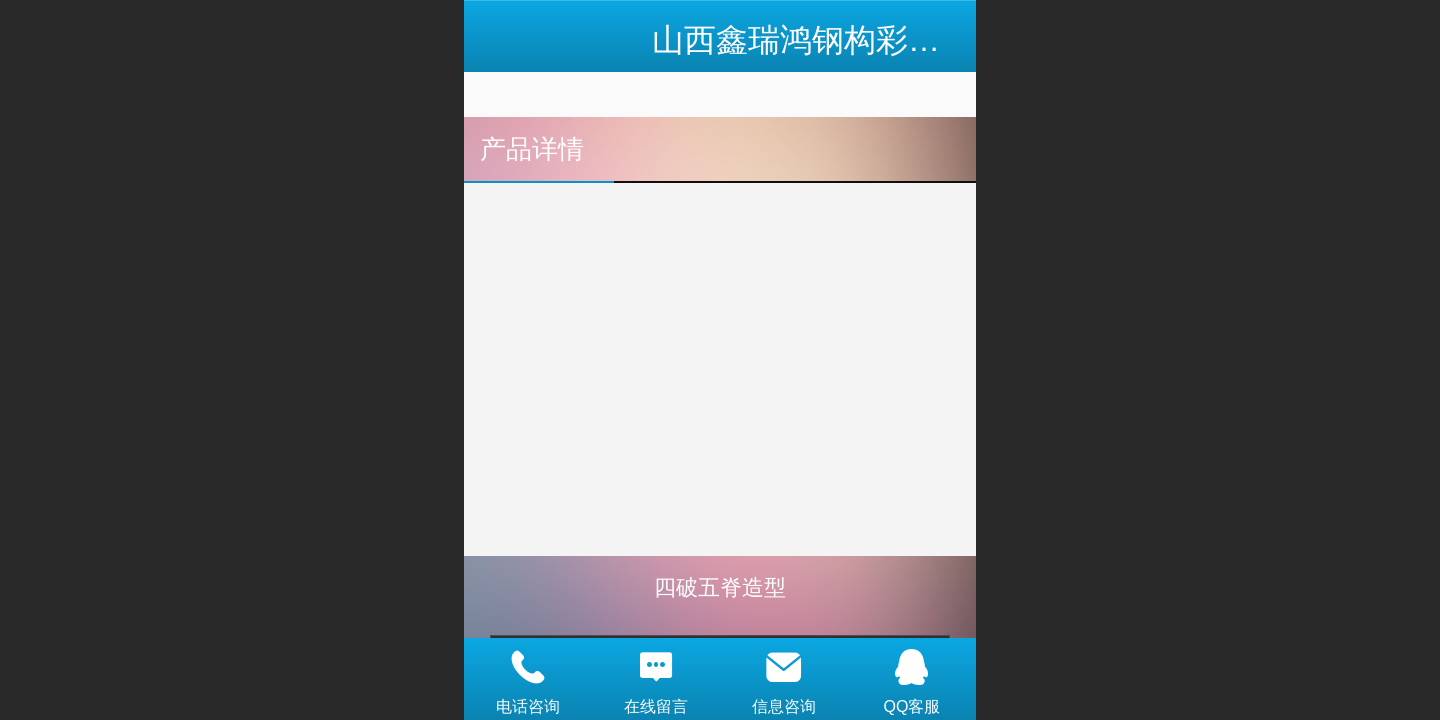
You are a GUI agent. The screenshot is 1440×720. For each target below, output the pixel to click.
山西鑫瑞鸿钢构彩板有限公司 (860, 40)
